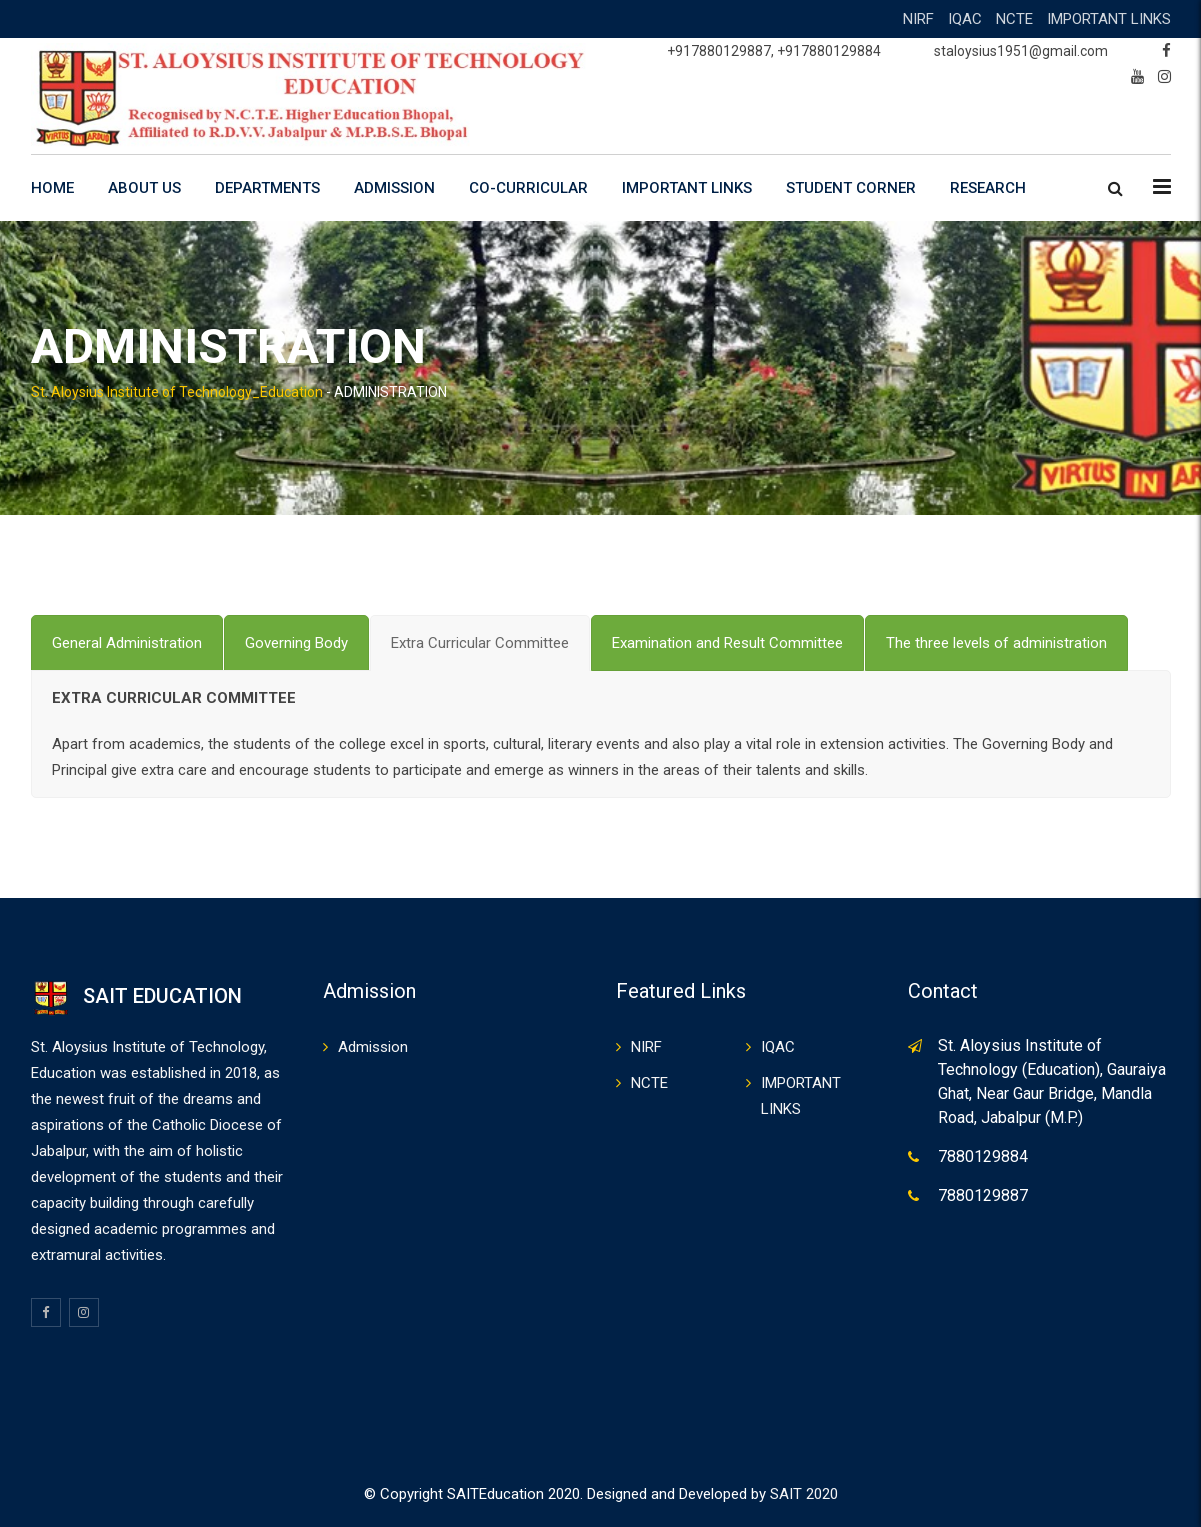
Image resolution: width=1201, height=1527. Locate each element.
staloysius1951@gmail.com (1021, 51)
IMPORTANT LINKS (1109, 19)
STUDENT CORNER (851, 188)
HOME (52, 188)
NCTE (1014, 19)
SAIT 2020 (804, 1494)
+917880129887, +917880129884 (774, 51)
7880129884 (983, 1156)
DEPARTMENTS (267, 188)
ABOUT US (144, 188)
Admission (373, 1047)
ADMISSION (394, 188)
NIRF (918, 19)
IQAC (965, 19)
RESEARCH (988, 188)
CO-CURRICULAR (528, 188)
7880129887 (983, 1195)
